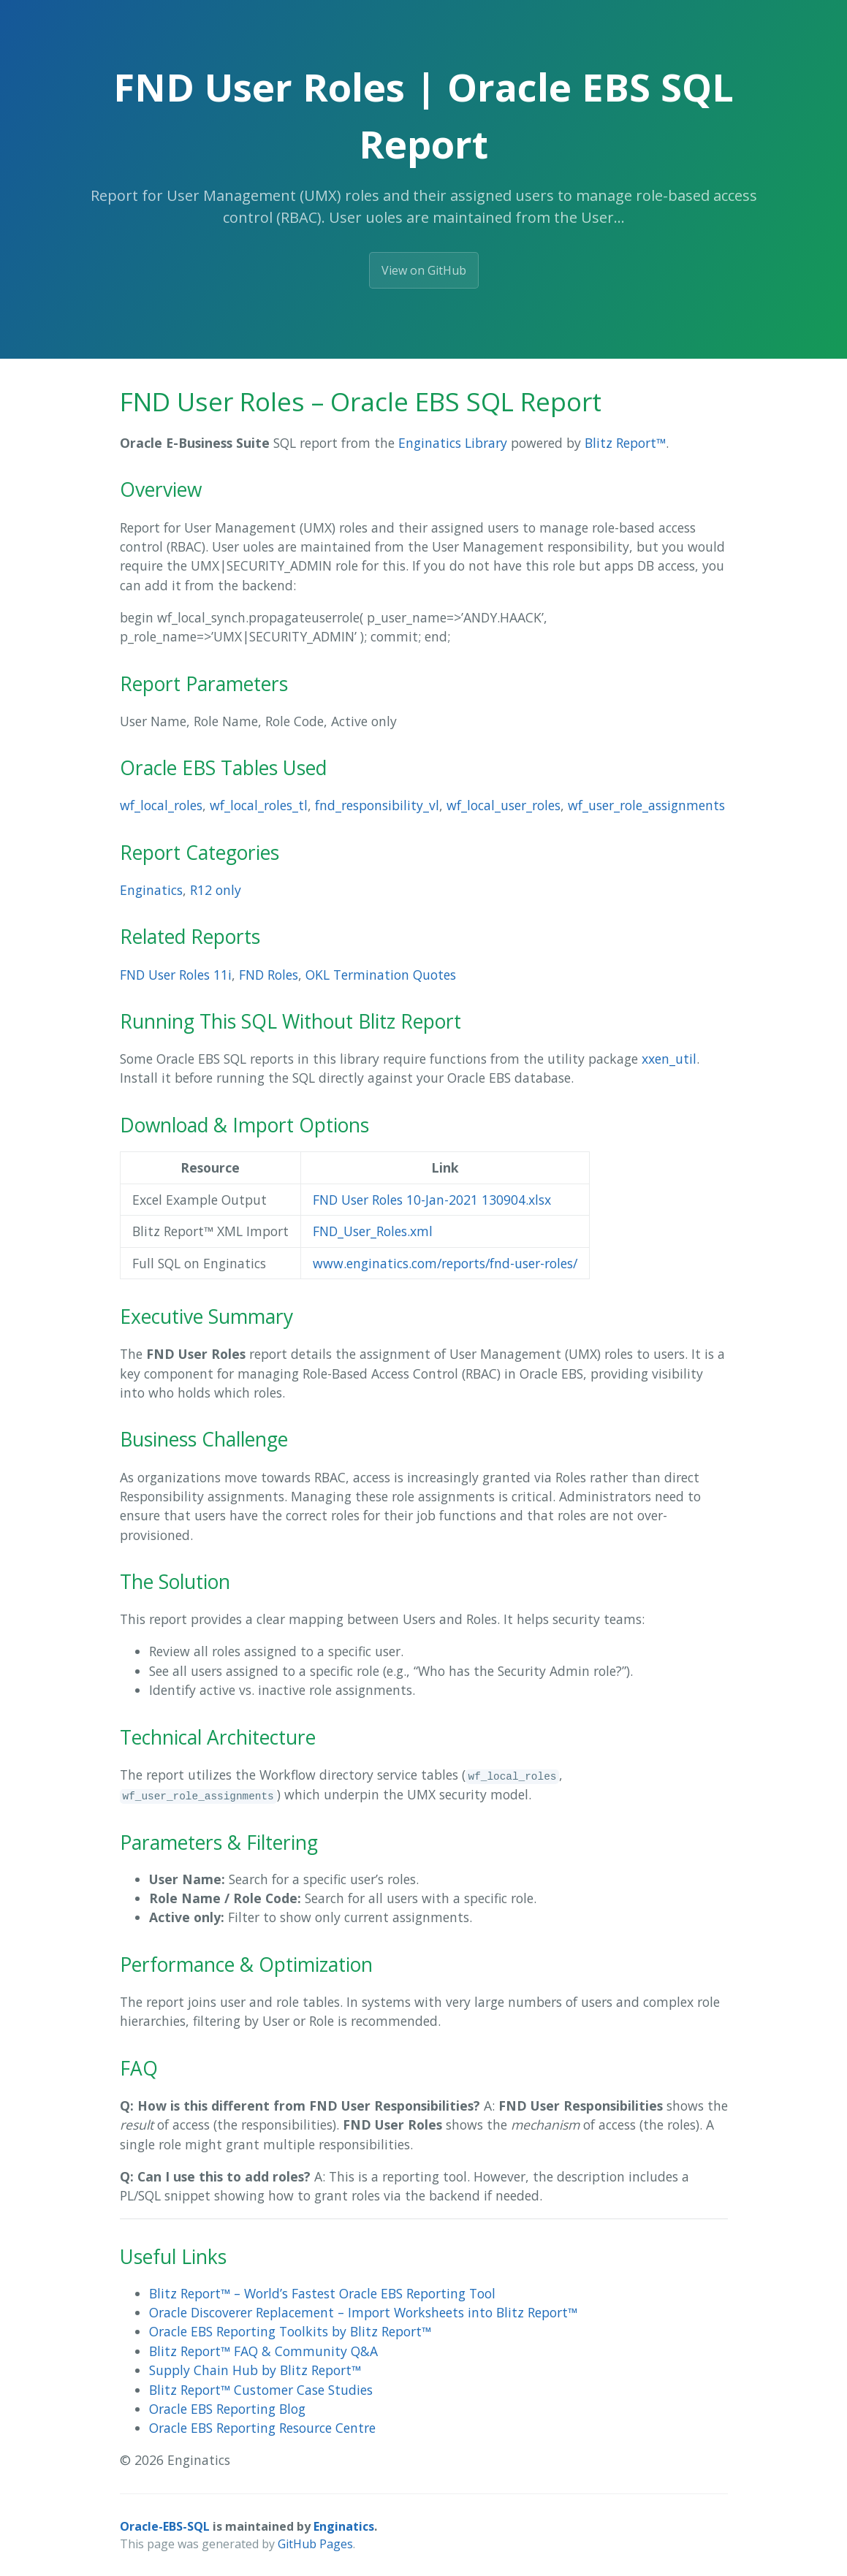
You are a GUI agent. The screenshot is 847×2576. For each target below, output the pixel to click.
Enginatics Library (452, 442)
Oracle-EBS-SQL (165, 2526)
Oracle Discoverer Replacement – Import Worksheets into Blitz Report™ (363, 2312)
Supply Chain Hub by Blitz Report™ (255, 2370)
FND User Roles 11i (176, 974)
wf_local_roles (161, 805)
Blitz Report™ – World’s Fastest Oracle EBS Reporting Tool (322, 2293)
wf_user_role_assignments (646, 805)
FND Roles (268, 974)
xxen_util (669, 1058)
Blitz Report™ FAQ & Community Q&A (263, 2351)
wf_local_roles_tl (259, 805)
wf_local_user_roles (504, 805)
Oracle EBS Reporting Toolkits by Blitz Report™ (290, 2331)
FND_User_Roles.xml (373, 1231)
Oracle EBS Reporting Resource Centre (262, 2427)
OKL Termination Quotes (380, 974)
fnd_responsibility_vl (377, 805)
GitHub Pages (315, 2544)
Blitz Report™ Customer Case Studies (261, 2389)
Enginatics (151, 890)
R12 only (215, 890)
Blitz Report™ (625, 442)
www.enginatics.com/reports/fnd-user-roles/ (445, 1263)
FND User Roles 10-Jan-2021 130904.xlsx (432, 1199)
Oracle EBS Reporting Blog (227, 2408)
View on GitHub (423, 270)
